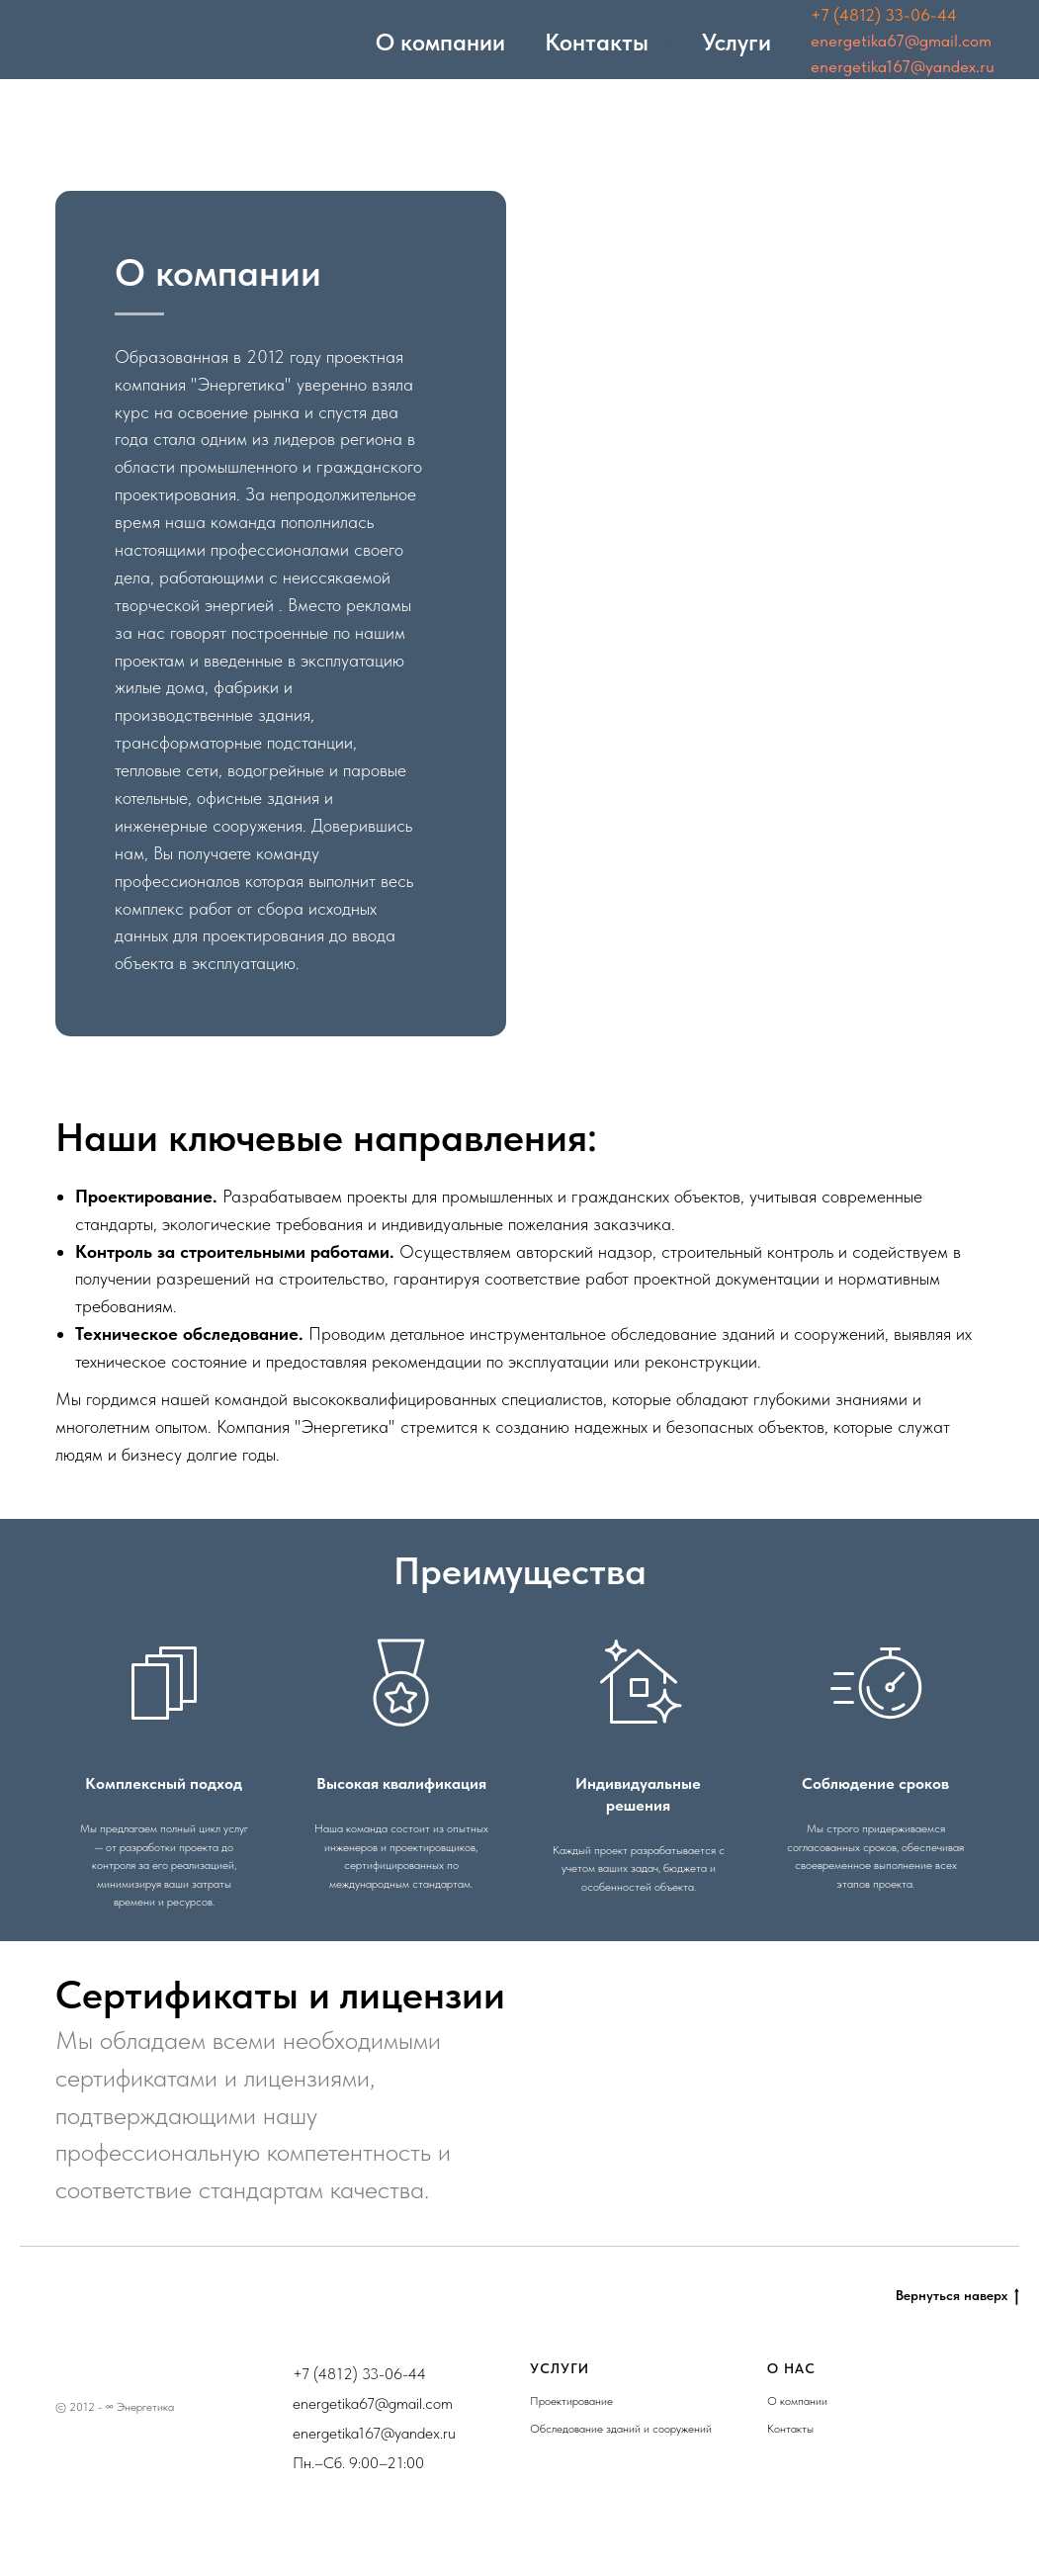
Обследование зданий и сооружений (621, 2429)
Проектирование (571, 2401)
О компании (797, 2401)
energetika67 (334, 2403)
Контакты (790, 2429)
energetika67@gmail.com (901, 40)
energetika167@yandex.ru (903, 66)
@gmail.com (414, 2403)
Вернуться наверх (957, 2296)
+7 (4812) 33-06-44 (884, 15)
